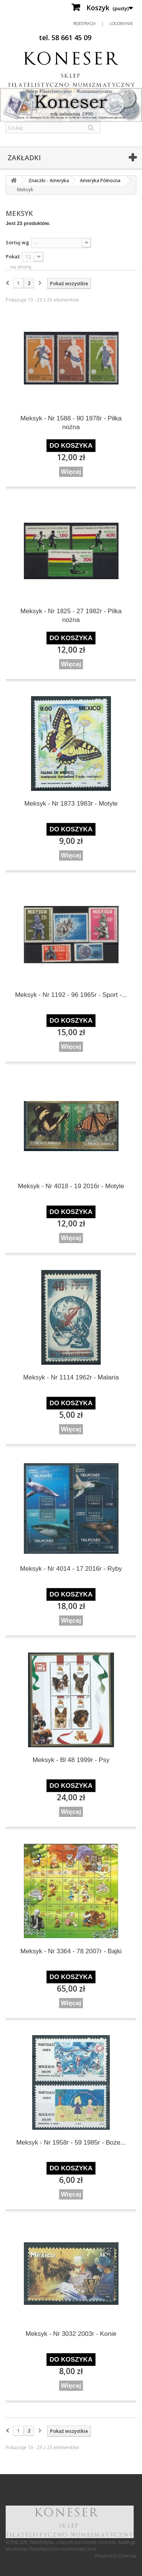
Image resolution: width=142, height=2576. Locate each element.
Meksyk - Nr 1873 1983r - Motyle (71, 803)
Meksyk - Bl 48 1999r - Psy (71, 1760)
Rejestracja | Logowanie (103, 23)
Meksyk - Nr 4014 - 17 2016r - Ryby (71, 1568)
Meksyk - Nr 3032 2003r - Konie (71, 2333)
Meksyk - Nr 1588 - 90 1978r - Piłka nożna (71, 423)
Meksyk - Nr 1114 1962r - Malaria (71, 1377)
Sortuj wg (17, 242)
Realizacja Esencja (115, 2555)
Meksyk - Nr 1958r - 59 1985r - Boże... (71, 2142)
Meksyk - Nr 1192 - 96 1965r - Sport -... (71, 994)
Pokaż (13, 256)
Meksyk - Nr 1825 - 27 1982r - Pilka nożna (71, 615)
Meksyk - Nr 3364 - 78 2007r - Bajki (71, 1951)
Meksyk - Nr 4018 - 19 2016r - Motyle (71, 1186)
